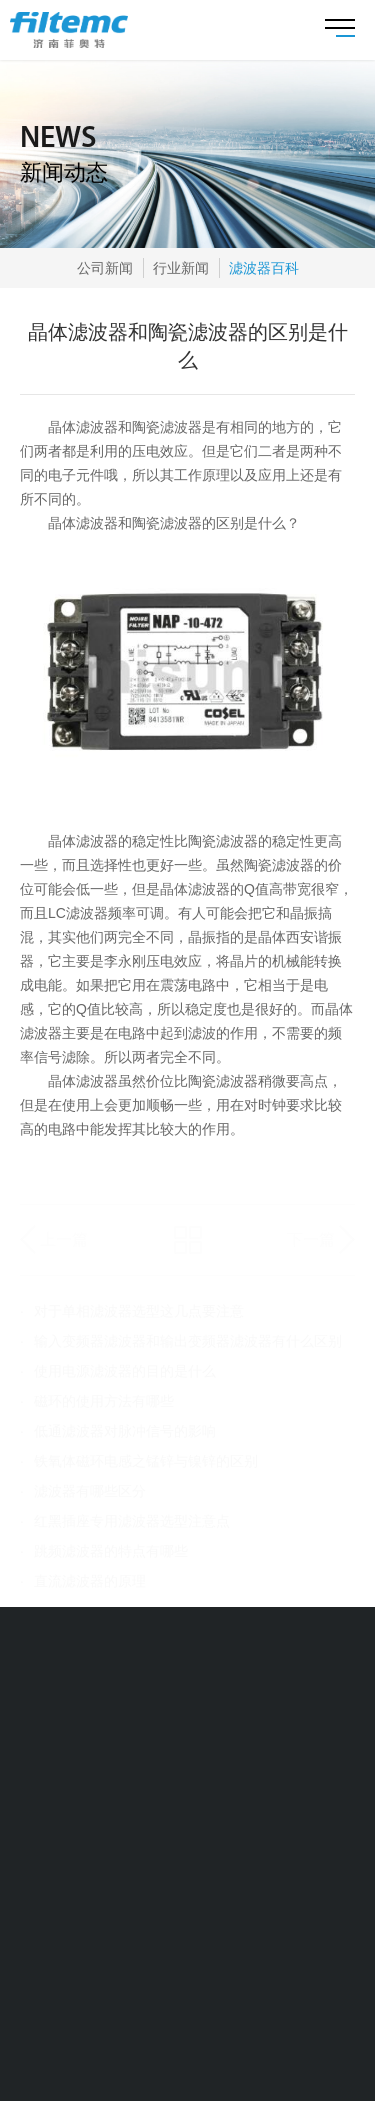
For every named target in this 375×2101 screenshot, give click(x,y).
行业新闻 (181, 268)
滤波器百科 (264, 268)
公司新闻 (105, 268)
